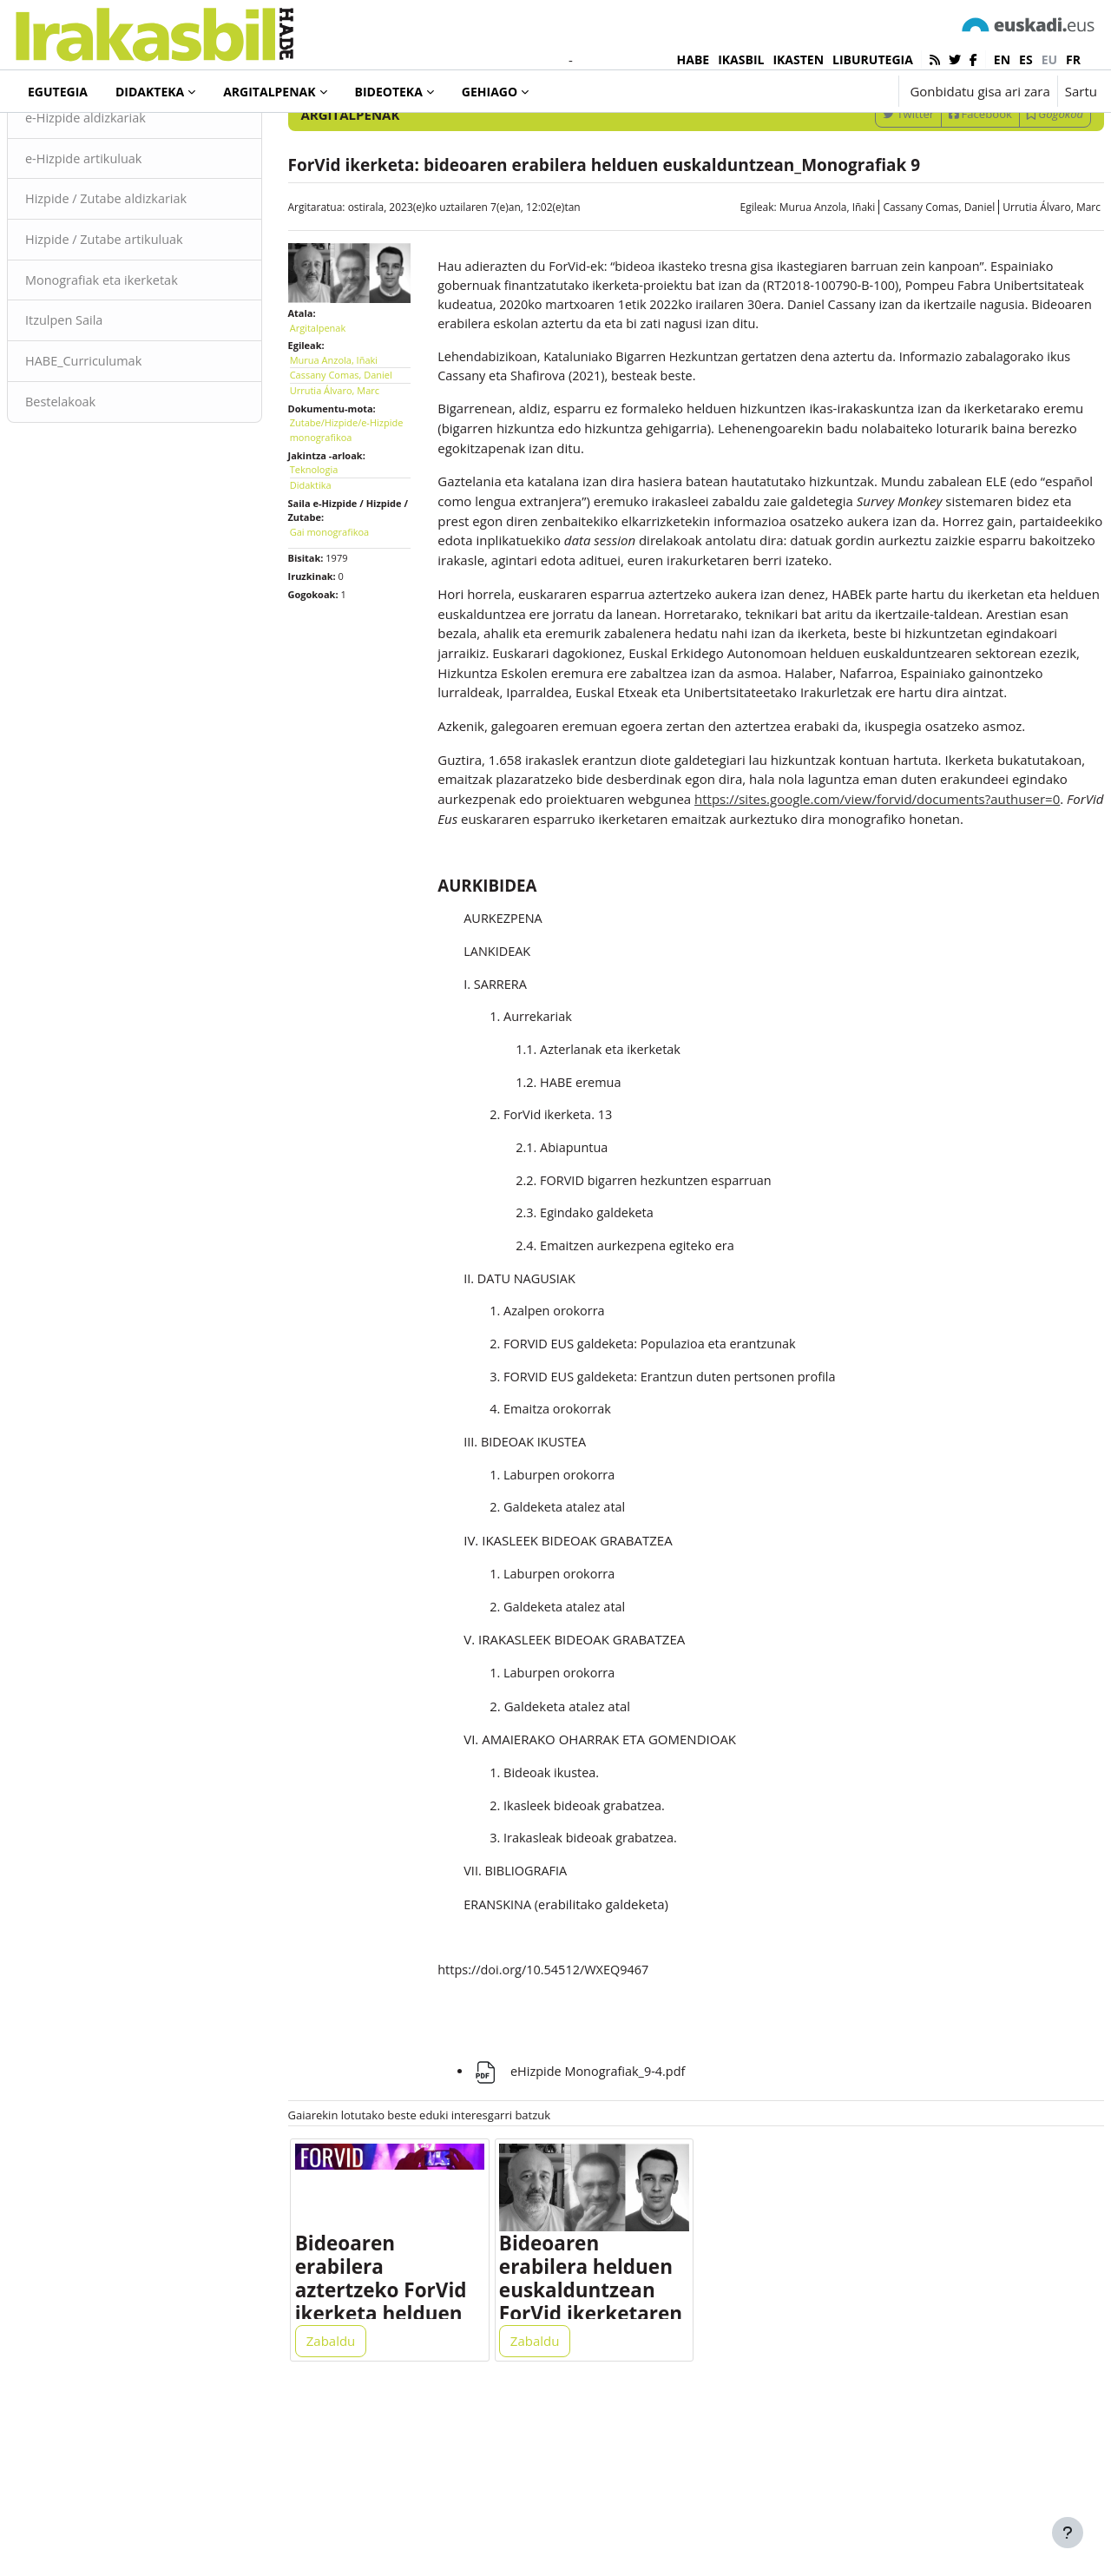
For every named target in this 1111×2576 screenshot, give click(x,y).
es (1026, 59)
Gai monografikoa (350, 597)
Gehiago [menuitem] (489, 91)
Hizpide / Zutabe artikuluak (149, 312)
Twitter (866, 185)
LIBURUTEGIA (872, 59)
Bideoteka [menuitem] (389, 91)
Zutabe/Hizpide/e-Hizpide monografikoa (360, 497)
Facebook (938, 185)
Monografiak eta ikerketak (146, 354)
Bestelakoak (103, 477)
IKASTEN (798, 59)
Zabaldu (352, 2499)
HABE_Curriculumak (127, 436)
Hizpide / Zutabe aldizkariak (150, 271)
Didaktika (331, 550)
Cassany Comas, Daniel (897, 278)
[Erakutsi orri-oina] (1067, 2532)
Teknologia (335, 536)
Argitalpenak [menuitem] (269, 91)
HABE (693, 59)
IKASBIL (741, 59)
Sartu (1081, 91)
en (1002, 59)
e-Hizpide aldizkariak (129, 189)
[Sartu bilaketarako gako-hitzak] (911, 138)
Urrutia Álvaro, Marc (1010, 278)
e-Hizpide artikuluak (127, 230)
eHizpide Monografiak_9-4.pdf (592, 2221)
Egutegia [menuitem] (58, 91)
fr (1073, 59)
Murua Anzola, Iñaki (786, 278)
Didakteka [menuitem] (149, 91)
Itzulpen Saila (107, 395)
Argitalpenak (81, 138)
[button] (831, 91)
